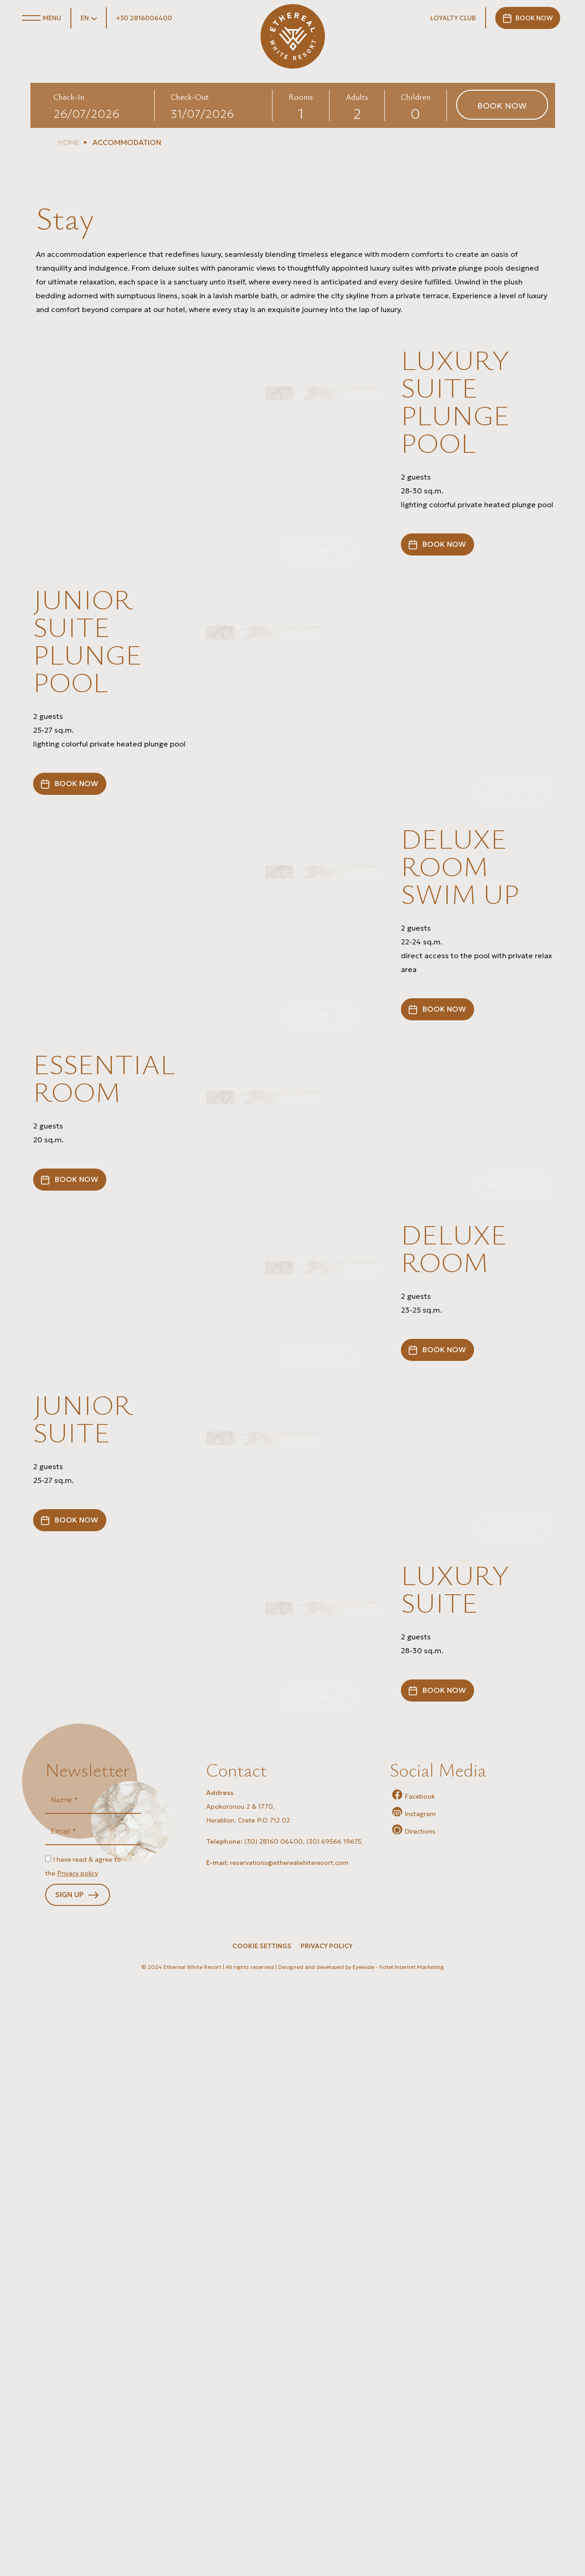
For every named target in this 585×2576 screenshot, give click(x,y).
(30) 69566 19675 (334, 2442)
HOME (69, 142)
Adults (357, 96)
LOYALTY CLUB (452, 18)
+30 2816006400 (144, 18)
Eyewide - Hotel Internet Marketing (398, 2568)
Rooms (301, 96)
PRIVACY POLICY (327, 2547)
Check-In (68, 96)
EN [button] (85, 18)
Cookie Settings (261, 2547)
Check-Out (190, 96)
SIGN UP (69, 2496)
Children (415, 96)
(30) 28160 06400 (273, 2442)
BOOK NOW (535, 18)
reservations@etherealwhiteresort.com (289, 2463)
